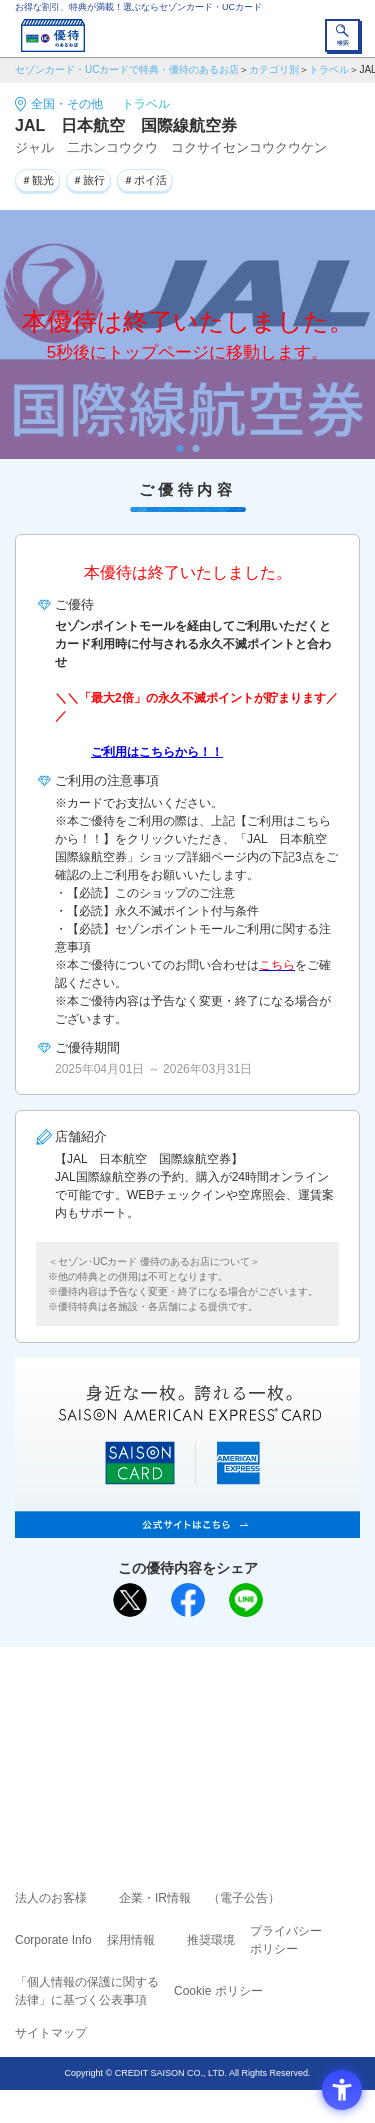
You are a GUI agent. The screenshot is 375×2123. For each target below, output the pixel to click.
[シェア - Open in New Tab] (188, 1600)
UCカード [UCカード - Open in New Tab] (241, 1734)
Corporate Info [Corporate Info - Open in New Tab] (53, 1940)
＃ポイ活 (145, 180)
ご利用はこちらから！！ (157, 752)
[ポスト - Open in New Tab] (130, 1600)
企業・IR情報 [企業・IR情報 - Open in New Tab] (155, 1898)
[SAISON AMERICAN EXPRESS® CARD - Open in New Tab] (187, 1527)
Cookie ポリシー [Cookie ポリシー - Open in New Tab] (218, 1991)
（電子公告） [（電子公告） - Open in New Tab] (244, 1898)
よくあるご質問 (265, 1706)
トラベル (329, 69)
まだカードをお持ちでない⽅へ (179, 1669)
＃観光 (37, 180)
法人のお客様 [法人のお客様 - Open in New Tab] (51, 1898)
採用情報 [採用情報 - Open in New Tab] (131, 1940)
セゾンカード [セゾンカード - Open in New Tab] (128, 1734)
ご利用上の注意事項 (107, 1706)
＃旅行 (88, 180)
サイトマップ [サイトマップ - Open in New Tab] (51, 2033)
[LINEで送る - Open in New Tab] (246, 1600)
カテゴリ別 (274, 69)
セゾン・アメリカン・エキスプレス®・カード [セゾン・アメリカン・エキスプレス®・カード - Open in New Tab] (179, 1758)
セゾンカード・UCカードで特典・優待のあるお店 (127, 69)
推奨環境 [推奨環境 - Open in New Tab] (211, 1940)
